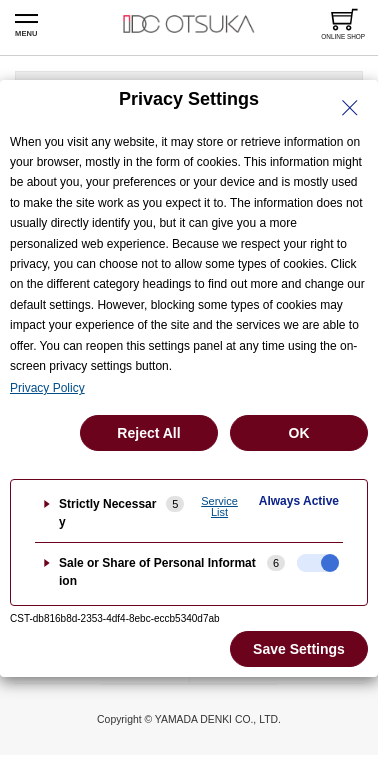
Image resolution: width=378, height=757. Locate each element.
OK (299, 433)
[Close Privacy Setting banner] (350, 108)
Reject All (148, 433)
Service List (219, 507)
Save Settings (299, 649)
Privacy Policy (47, 388)
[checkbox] (318, 563)
